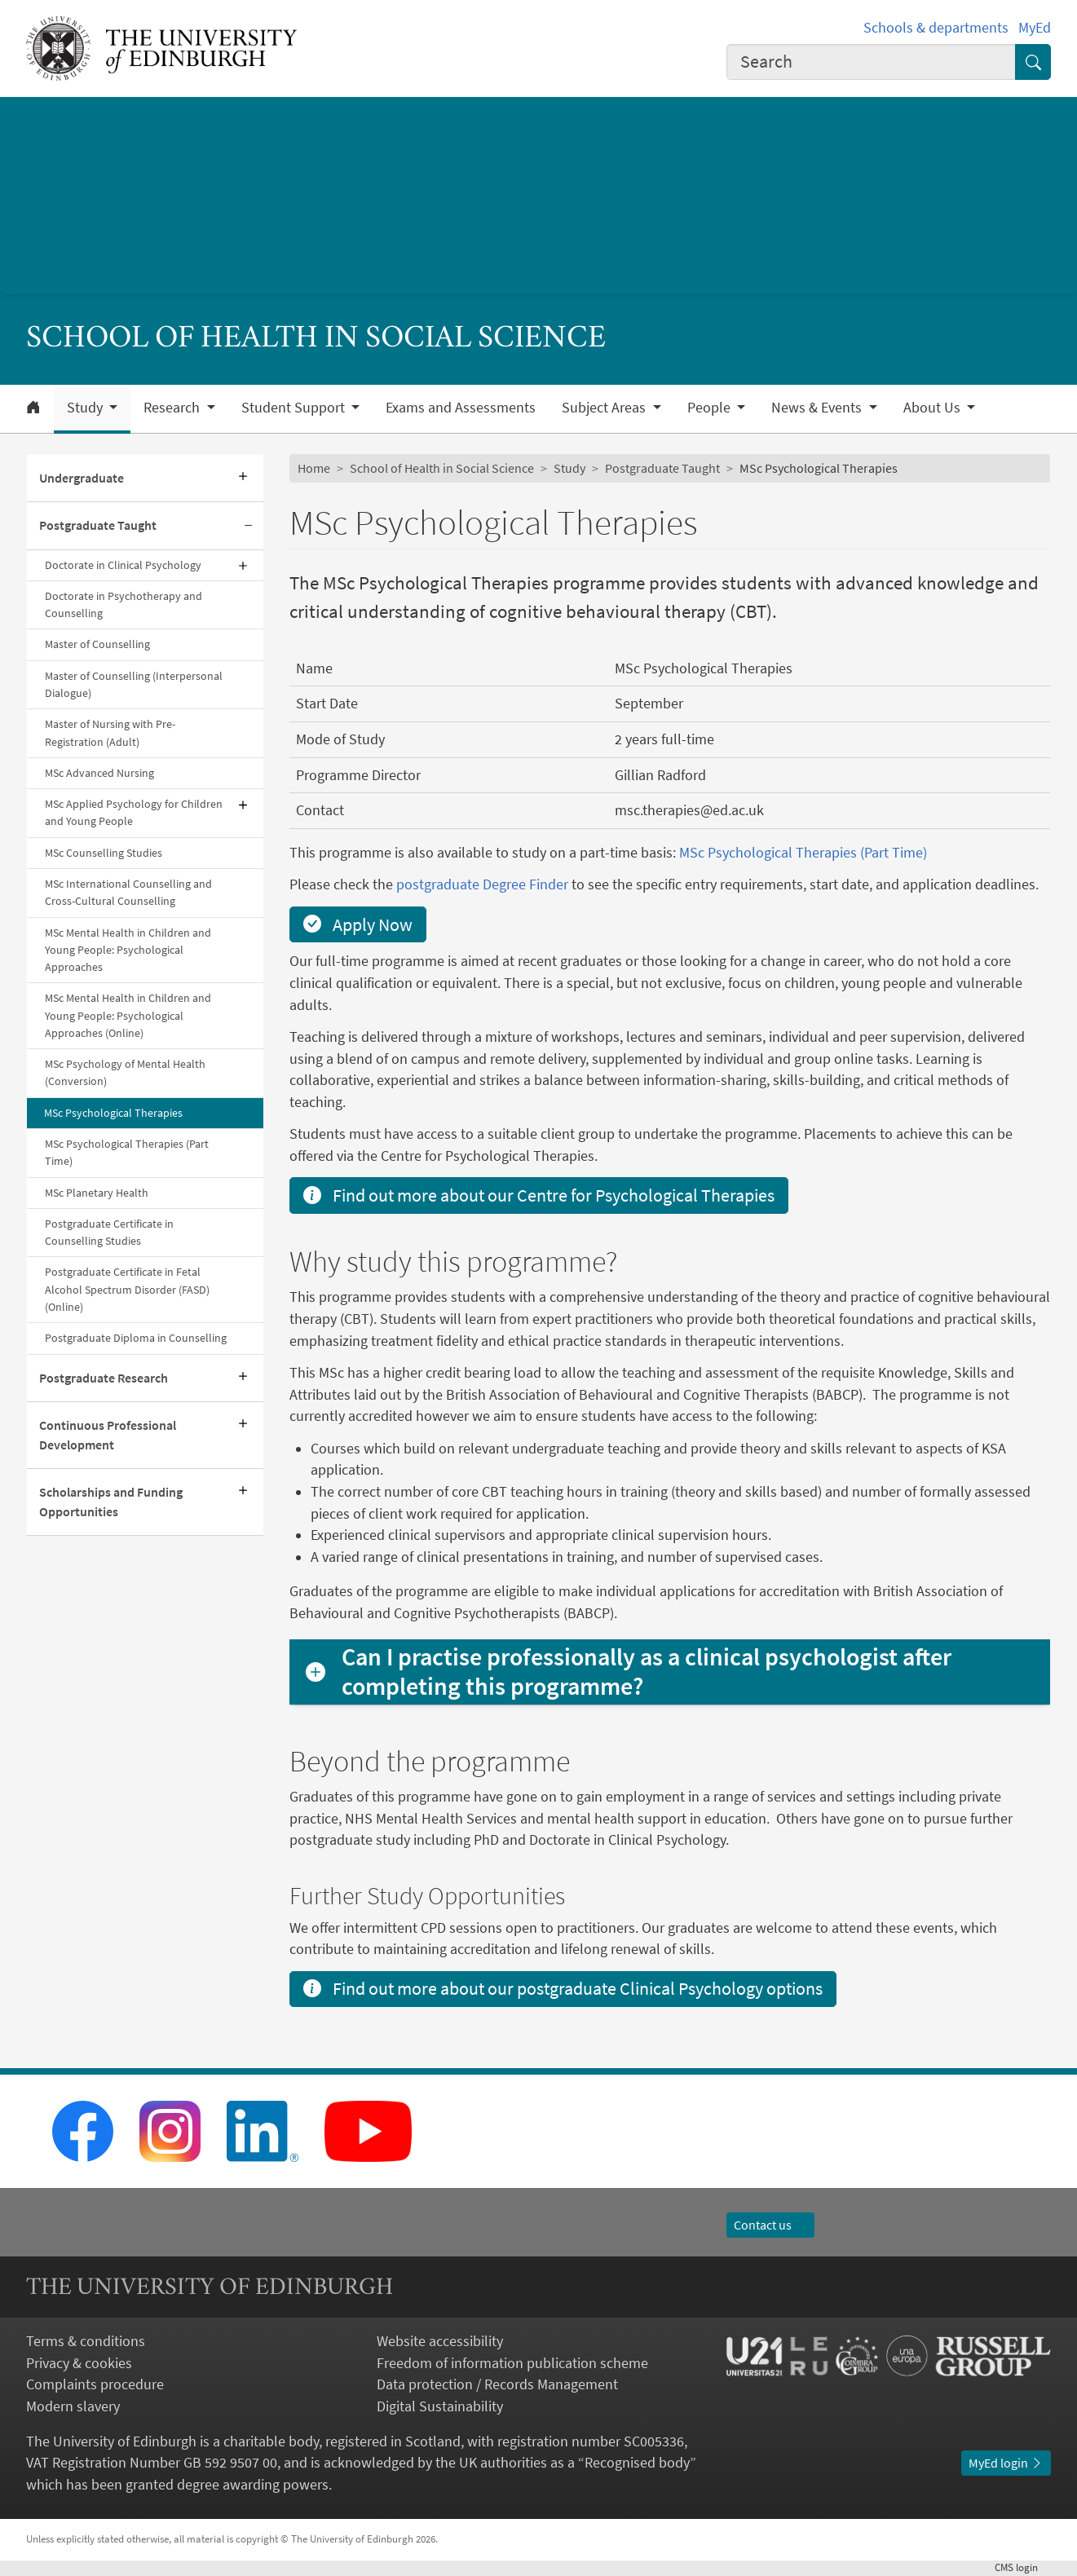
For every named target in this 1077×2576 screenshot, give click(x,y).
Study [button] (86, 408)
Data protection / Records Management (497, 2384)
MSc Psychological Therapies (113, 1112)
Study (569, 468)
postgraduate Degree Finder (482, 884)
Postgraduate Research (103, 1378)
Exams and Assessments (461, 408)
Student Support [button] (294, 408)
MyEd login (1006, 2463)
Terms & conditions (85, 2341)
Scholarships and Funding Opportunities (111, 1501)
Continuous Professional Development (107, 1435)
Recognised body (637, 2463)
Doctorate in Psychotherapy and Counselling (123, 604)
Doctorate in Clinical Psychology (123, 565)
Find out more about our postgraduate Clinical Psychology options (563, 1988)
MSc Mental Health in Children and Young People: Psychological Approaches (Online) (128, 1015)
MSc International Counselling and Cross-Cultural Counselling (128, 892)
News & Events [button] (818, 408)
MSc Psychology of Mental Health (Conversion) (125, 1072)
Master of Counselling (97, 644)
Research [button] (173, 408)
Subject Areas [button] (605, 408)
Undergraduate (81, 478)
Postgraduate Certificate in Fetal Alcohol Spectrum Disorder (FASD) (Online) (127, 1289)
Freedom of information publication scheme (512, 2363)
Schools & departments (936, 28)
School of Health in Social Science (442, 468)
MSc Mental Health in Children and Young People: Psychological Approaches (128, 950)
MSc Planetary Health (96, 1192)
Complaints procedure (95, 2384)
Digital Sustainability (440, 2406)
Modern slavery (73, 2406)
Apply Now (358, 924)
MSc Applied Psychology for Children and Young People (134, 812)
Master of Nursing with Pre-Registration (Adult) (110, 732)
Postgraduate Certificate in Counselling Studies (109, 1232)
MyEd (1034, 28)
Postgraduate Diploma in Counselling (136, 1337)
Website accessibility (440, 2341)
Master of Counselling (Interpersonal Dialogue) (134, 684)
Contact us (770, 2225)
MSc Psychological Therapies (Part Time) (127, 1152)
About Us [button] (933, 408)
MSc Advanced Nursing (99, 772)
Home (314, 468)
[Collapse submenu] (248, 525)
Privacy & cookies (79, 2363)
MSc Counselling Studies (103, 852)
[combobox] (871, 62)
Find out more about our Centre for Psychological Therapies (539, 1195)
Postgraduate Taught (98, 525)
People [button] (710, 408)
